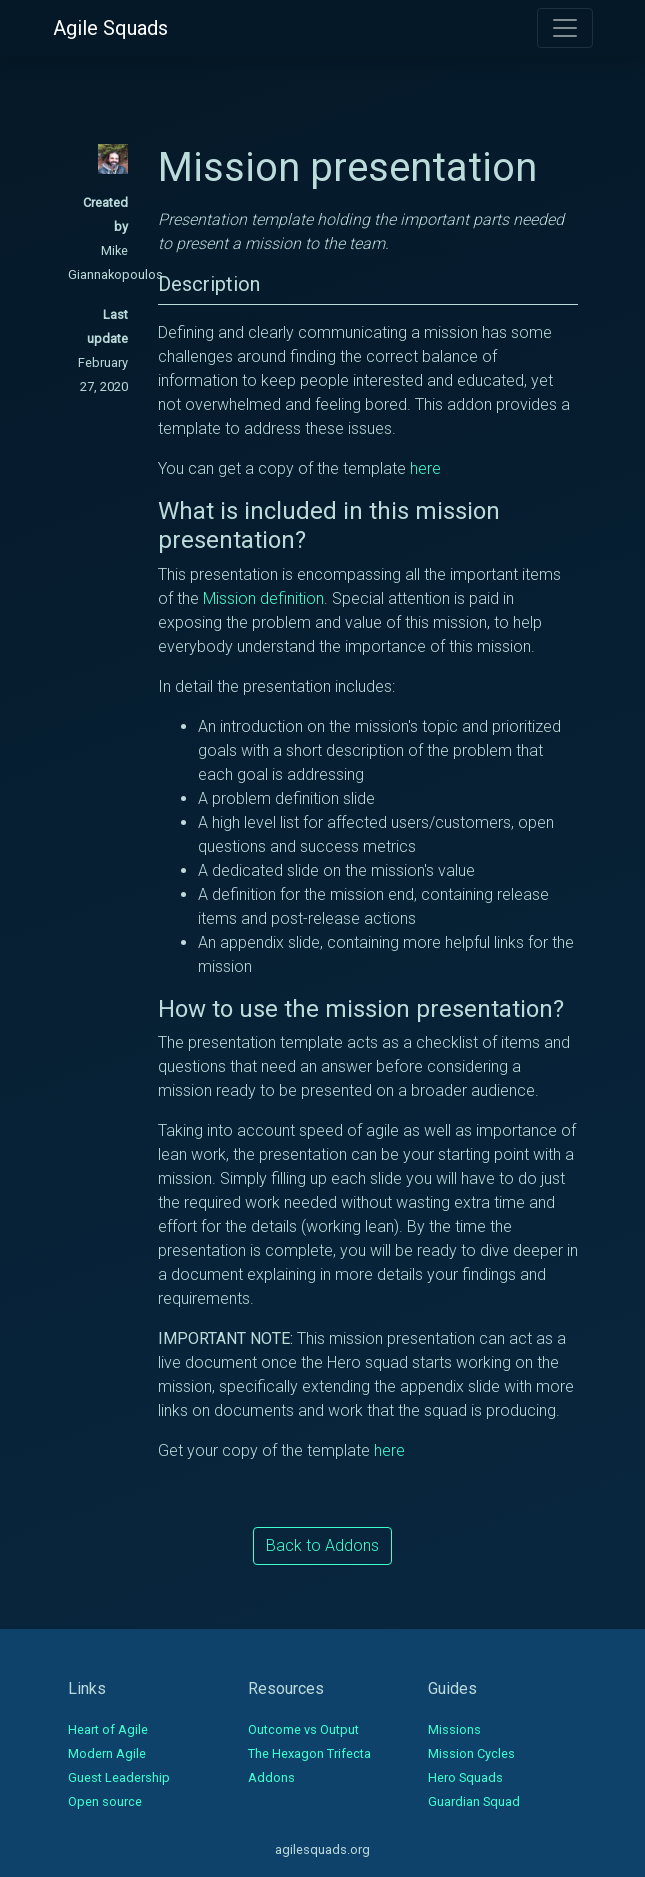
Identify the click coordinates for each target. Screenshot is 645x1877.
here (425, 468)
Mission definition (263, 598)
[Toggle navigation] (565, 28)
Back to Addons (322, 1545)
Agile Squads (110, 28)
